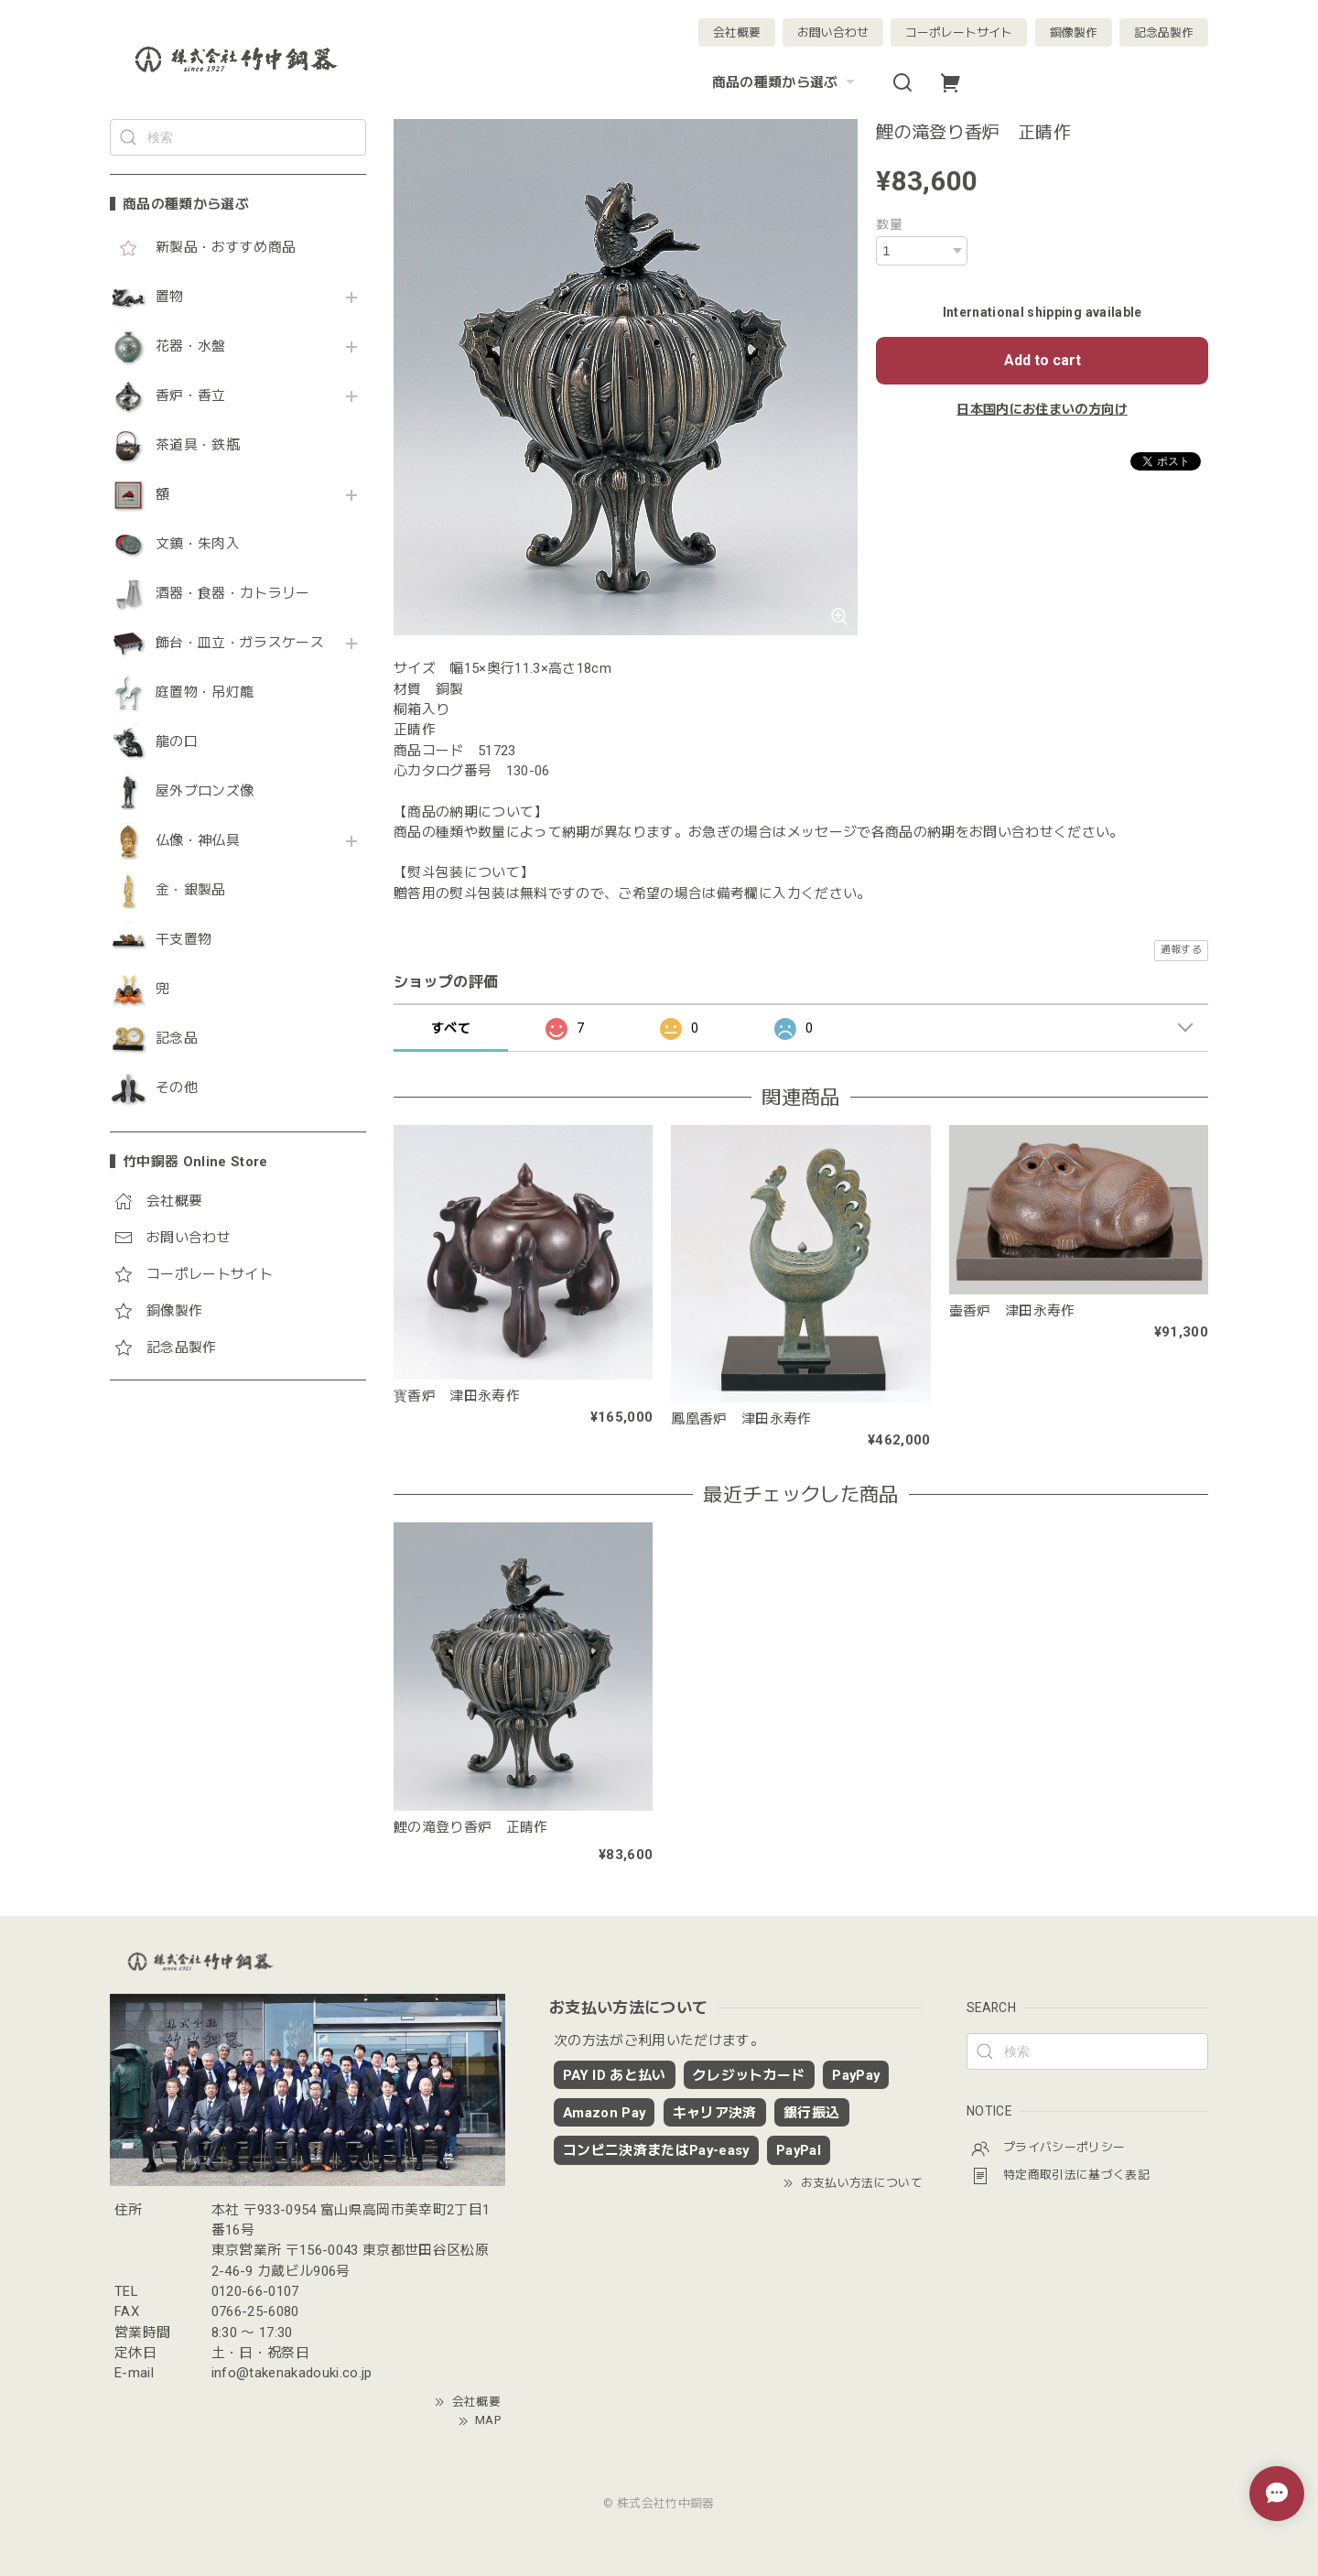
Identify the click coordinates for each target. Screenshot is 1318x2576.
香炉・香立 (191, 396)
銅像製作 (1073, 32)
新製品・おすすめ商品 (226, 247)
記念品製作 (1164, 32)
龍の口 (177, 742)
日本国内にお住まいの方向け (1041, 409)
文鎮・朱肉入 (198, 544)
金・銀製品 (191, 890)
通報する (1181, 950)
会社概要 (737, 32)
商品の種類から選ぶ (785, 82)
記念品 (177, 1038)
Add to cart (1042, 360)
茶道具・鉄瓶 (198, 445)
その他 (177, 1088)
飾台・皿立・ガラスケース (240, 643)
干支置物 (183, 939)
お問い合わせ (833, 32)
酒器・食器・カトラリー (233, 593)
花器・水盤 (191, 346)
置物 (170, 297)
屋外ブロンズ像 (205, 791)
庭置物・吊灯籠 (205, 692)
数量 (889, 224)
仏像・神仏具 (198, 841)
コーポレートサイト (958, 32)
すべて (450, 1028)
